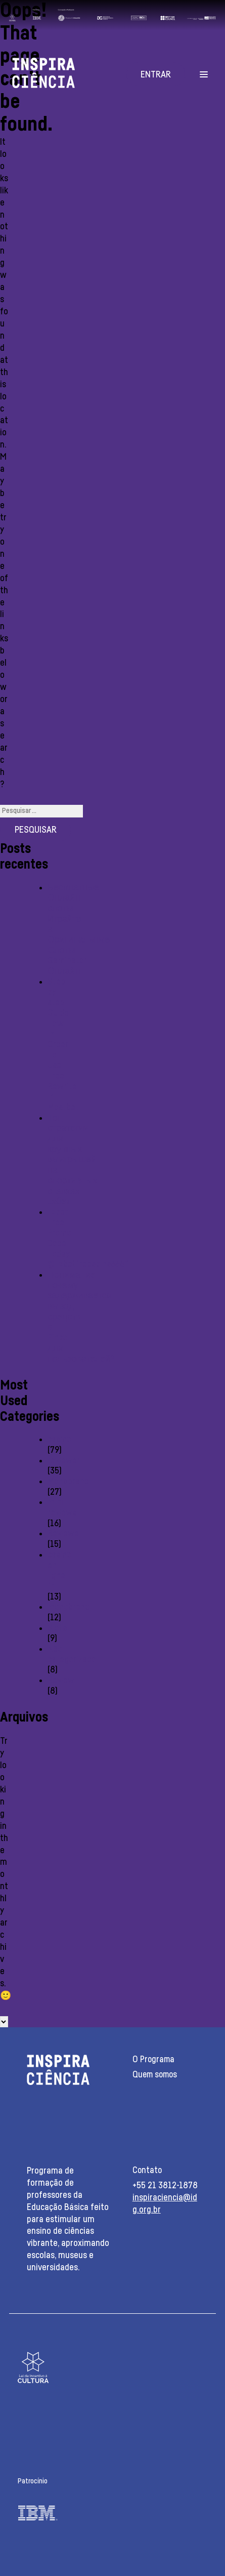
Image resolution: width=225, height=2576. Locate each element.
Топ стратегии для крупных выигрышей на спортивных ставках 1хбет (72, 1160)
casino (59, 1439)
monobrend (68, 1607)
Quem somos (154, 2074)
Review (61, 1680)
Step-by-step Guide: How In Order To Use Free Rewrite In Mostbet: (64, 1044)
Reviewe (63, 1533)
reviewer (64, 1460)
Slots (57, 1628)
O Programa (153, 2059)
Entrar (156, 74)
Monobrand (68, 1481)
